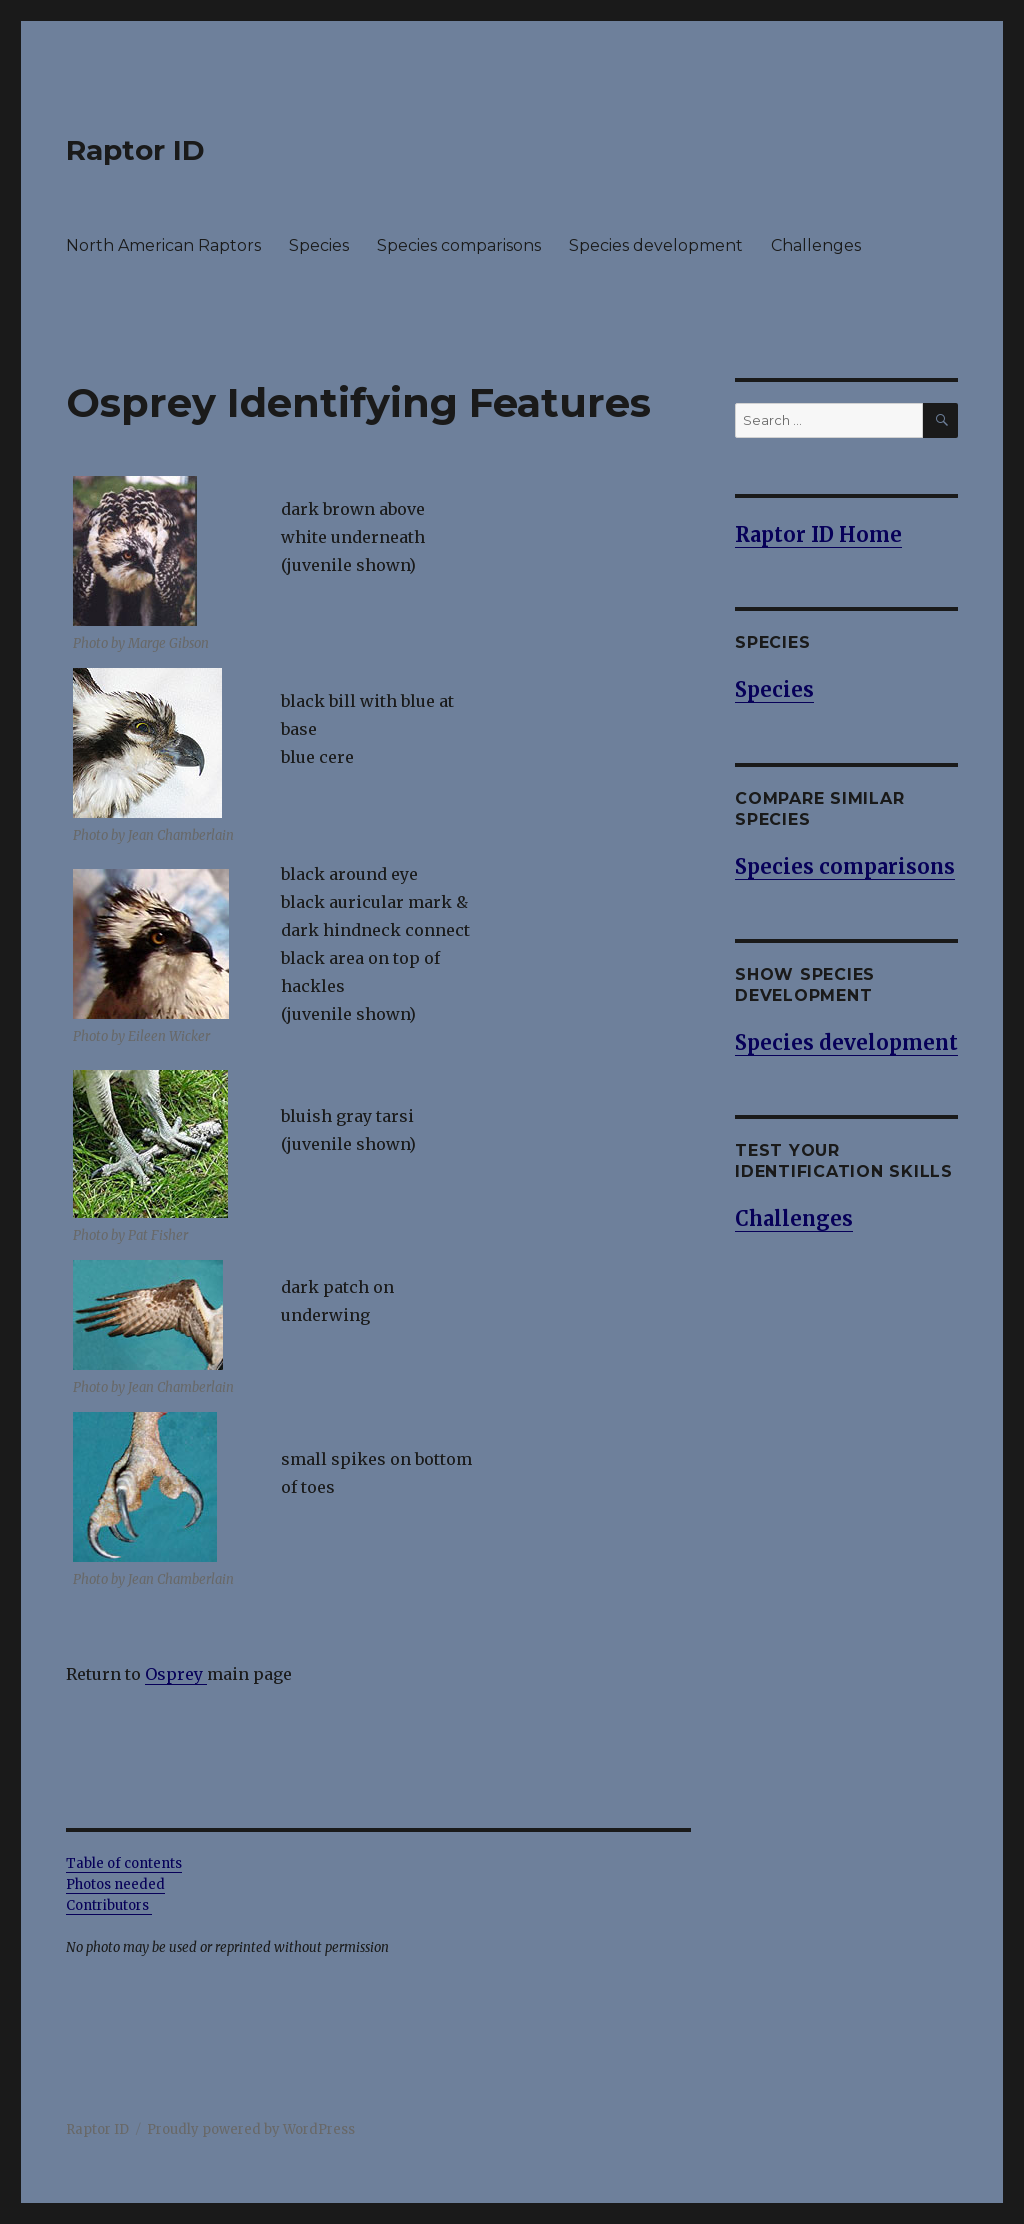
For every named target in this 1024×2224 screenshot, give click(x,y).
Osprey (176, 1674)
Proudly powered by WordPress (251, 2129)
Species (319, 245)
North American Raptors (163, 245)
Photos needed (115, 1884)
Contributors (109, 1905)
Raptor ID (135, 150)
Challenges (816, 245)
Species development (656, 245)
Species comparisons (459, 245)
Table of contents (124, 1863)
